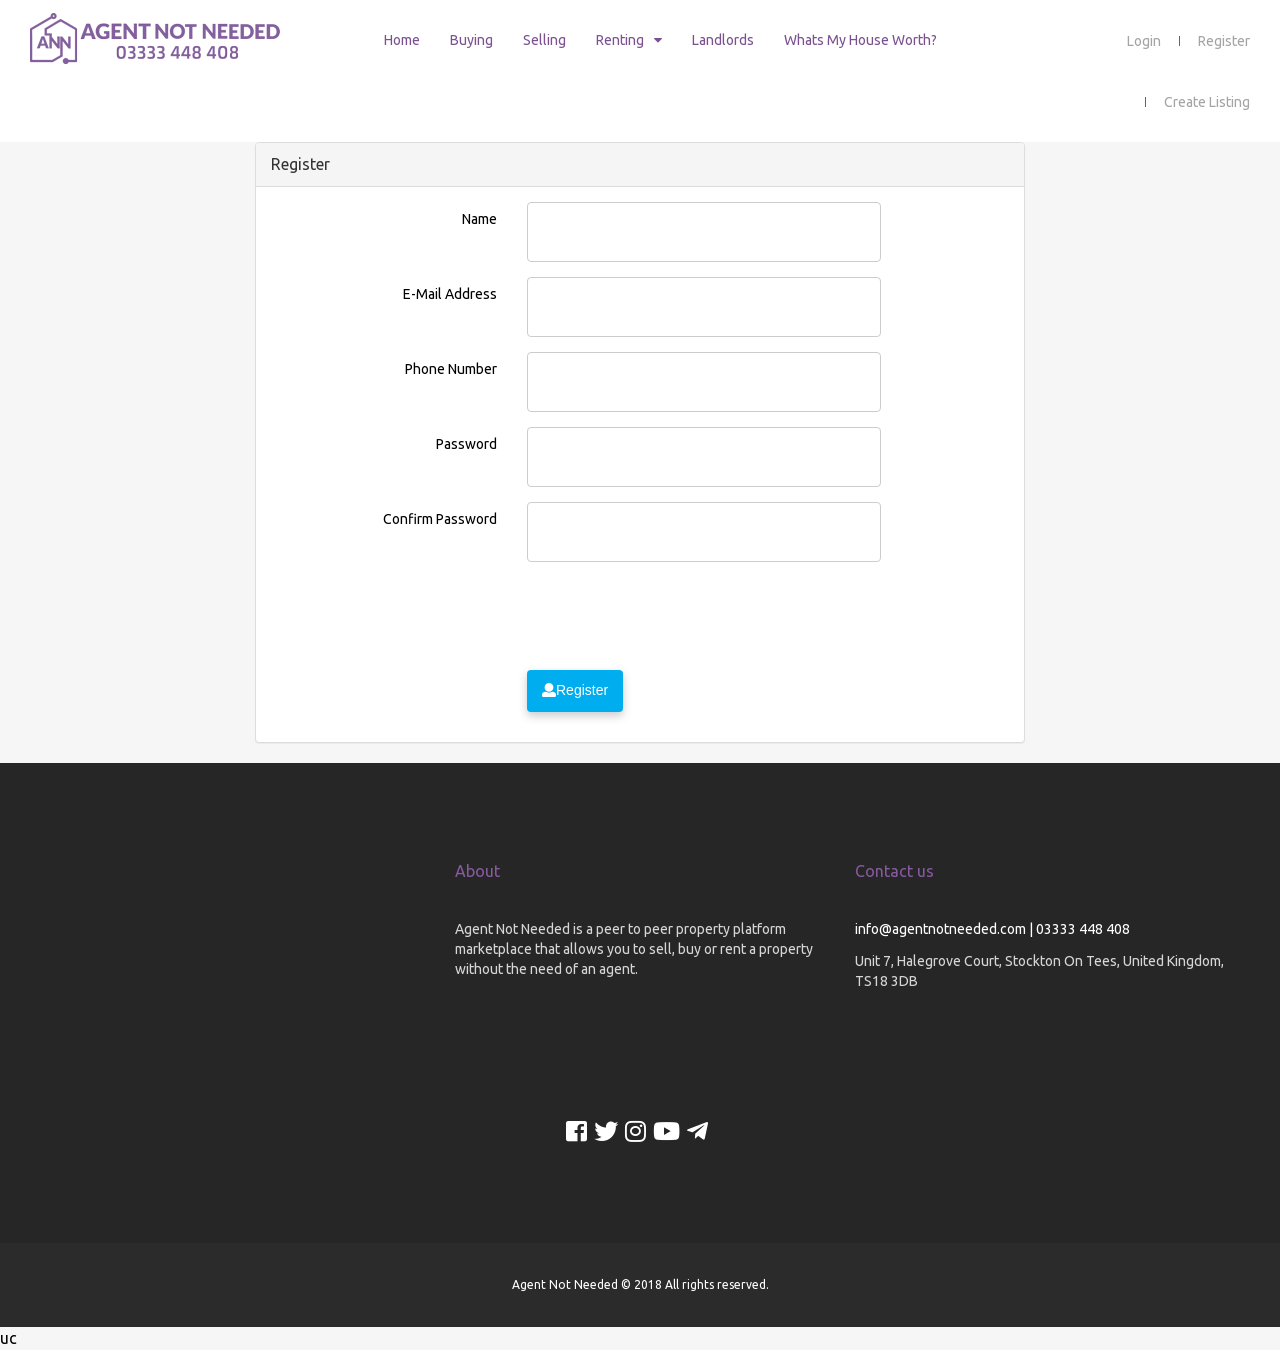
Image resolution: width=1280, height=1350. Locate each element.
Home (402, 40)
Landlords (723, 40)
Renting (620, 40)
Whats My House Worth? (860, 40)
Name (479, 219)
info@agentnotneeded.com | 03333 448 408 (992, 929)
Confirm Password (440, 519)
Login (1144, 41)
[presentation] (679, 616)
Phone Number (451, 369)
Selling (544, 40)
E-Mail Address (450, 294)
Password (466, 444)
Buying (471, 40)
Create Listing (1207, 102)
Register (1224, 41)
